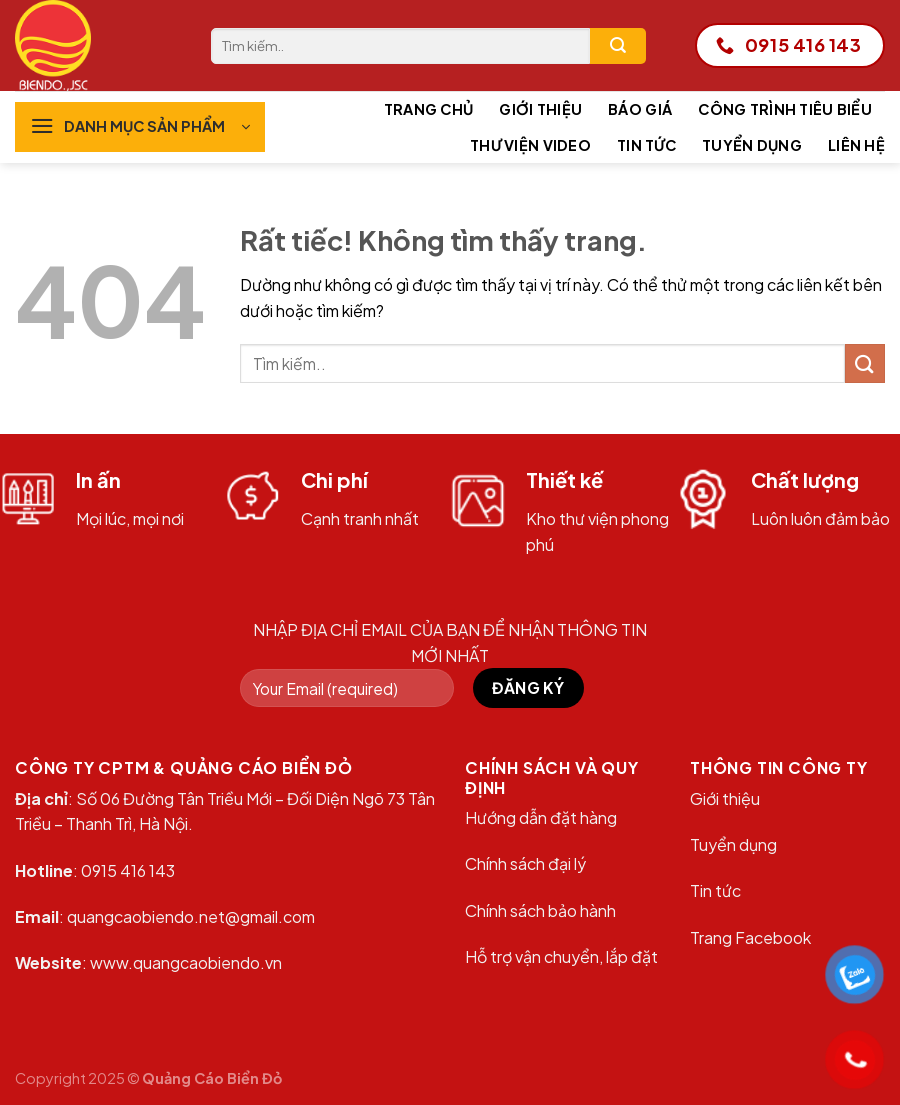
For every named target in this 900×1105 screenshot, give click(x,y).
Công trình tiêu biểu (785, 109)
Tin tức (646, 145)
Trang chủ (429, 109)
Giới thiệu (540, 109)
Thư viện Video (530, 145)
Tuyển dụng (752, 145)
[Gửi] (618, 46)
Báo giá (640, 109)
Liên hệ (856, 145)
